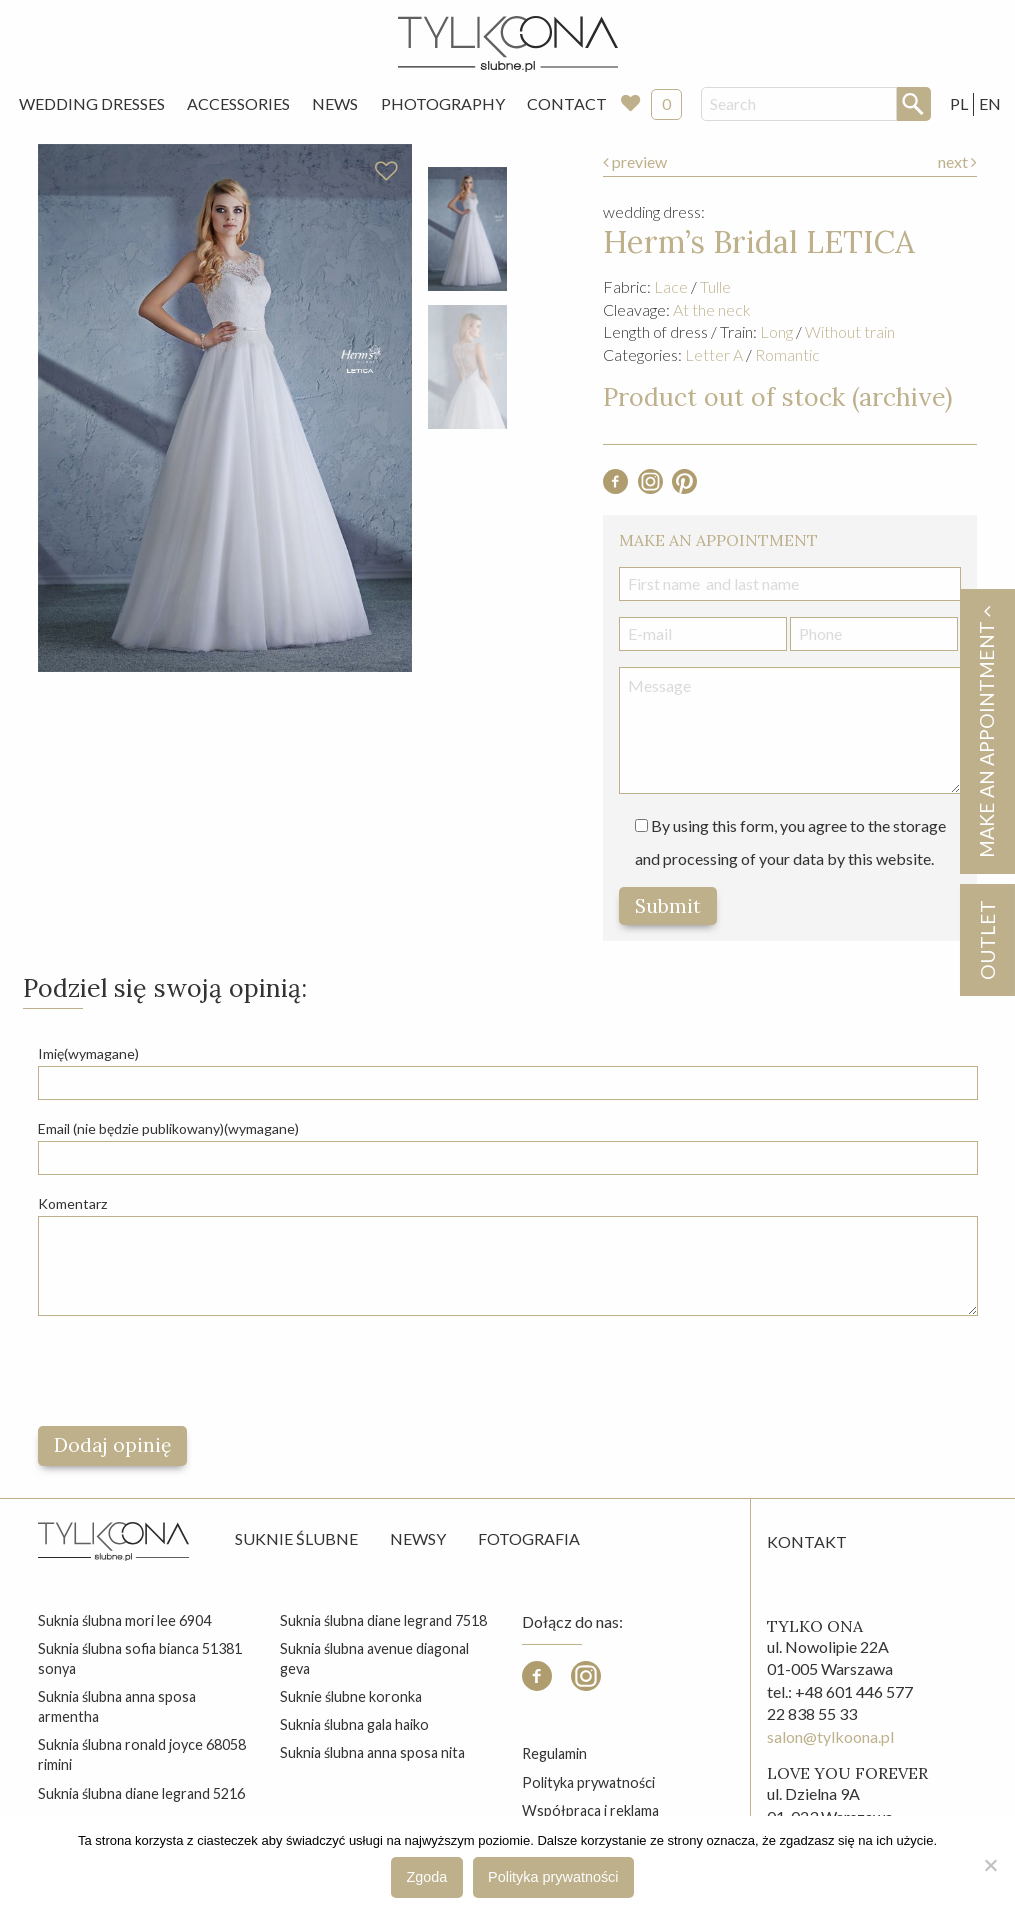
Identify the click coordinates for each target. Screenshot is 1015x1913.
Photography (443, 103)
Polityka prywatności (588, 1782)
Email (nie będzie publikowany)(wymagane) (168, 1128)
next (957, 161)
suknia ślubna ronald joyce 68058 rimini (142, 1754)
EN (990, 103)
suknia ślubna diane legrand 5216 (141, 1793)
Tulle (715, 286)
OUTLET (986, 940)
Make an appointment (986, 731)
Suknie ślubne (296, 1538)
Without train (850, 331)
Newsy (418, 1538)
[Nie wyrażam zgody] (990, 1865)
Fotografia (529, 1538)
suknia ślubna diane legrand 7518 (383, 1620)
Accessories (238, 103)
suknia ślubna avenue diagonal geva (374, 1658)
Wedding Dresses (92, 103)
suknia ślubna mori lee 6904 (124, 1620)
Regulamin (554, 1753)
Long (776, 331)
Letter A (714, 354)
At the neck (712, 309)
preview (635, 161)
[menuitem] (92, 104)
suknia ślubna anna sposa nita (372, 1752)
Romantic (787, 354)
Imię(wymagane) (88, 1053)
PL (959, 103)
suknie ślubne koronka (351, 1696)
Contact (567, 103)
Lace (671, 286)
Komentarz (72, 1203)
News (335, 103)
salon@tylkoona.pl (830, 1736)
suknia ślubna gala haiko (354, 1724)
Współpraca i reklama (590, 1810)
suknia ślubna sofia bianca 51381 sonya (140, 1658)
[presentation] (190, 1371)
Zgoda (427, 1877)
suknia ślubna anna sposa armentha (117, 1706)
